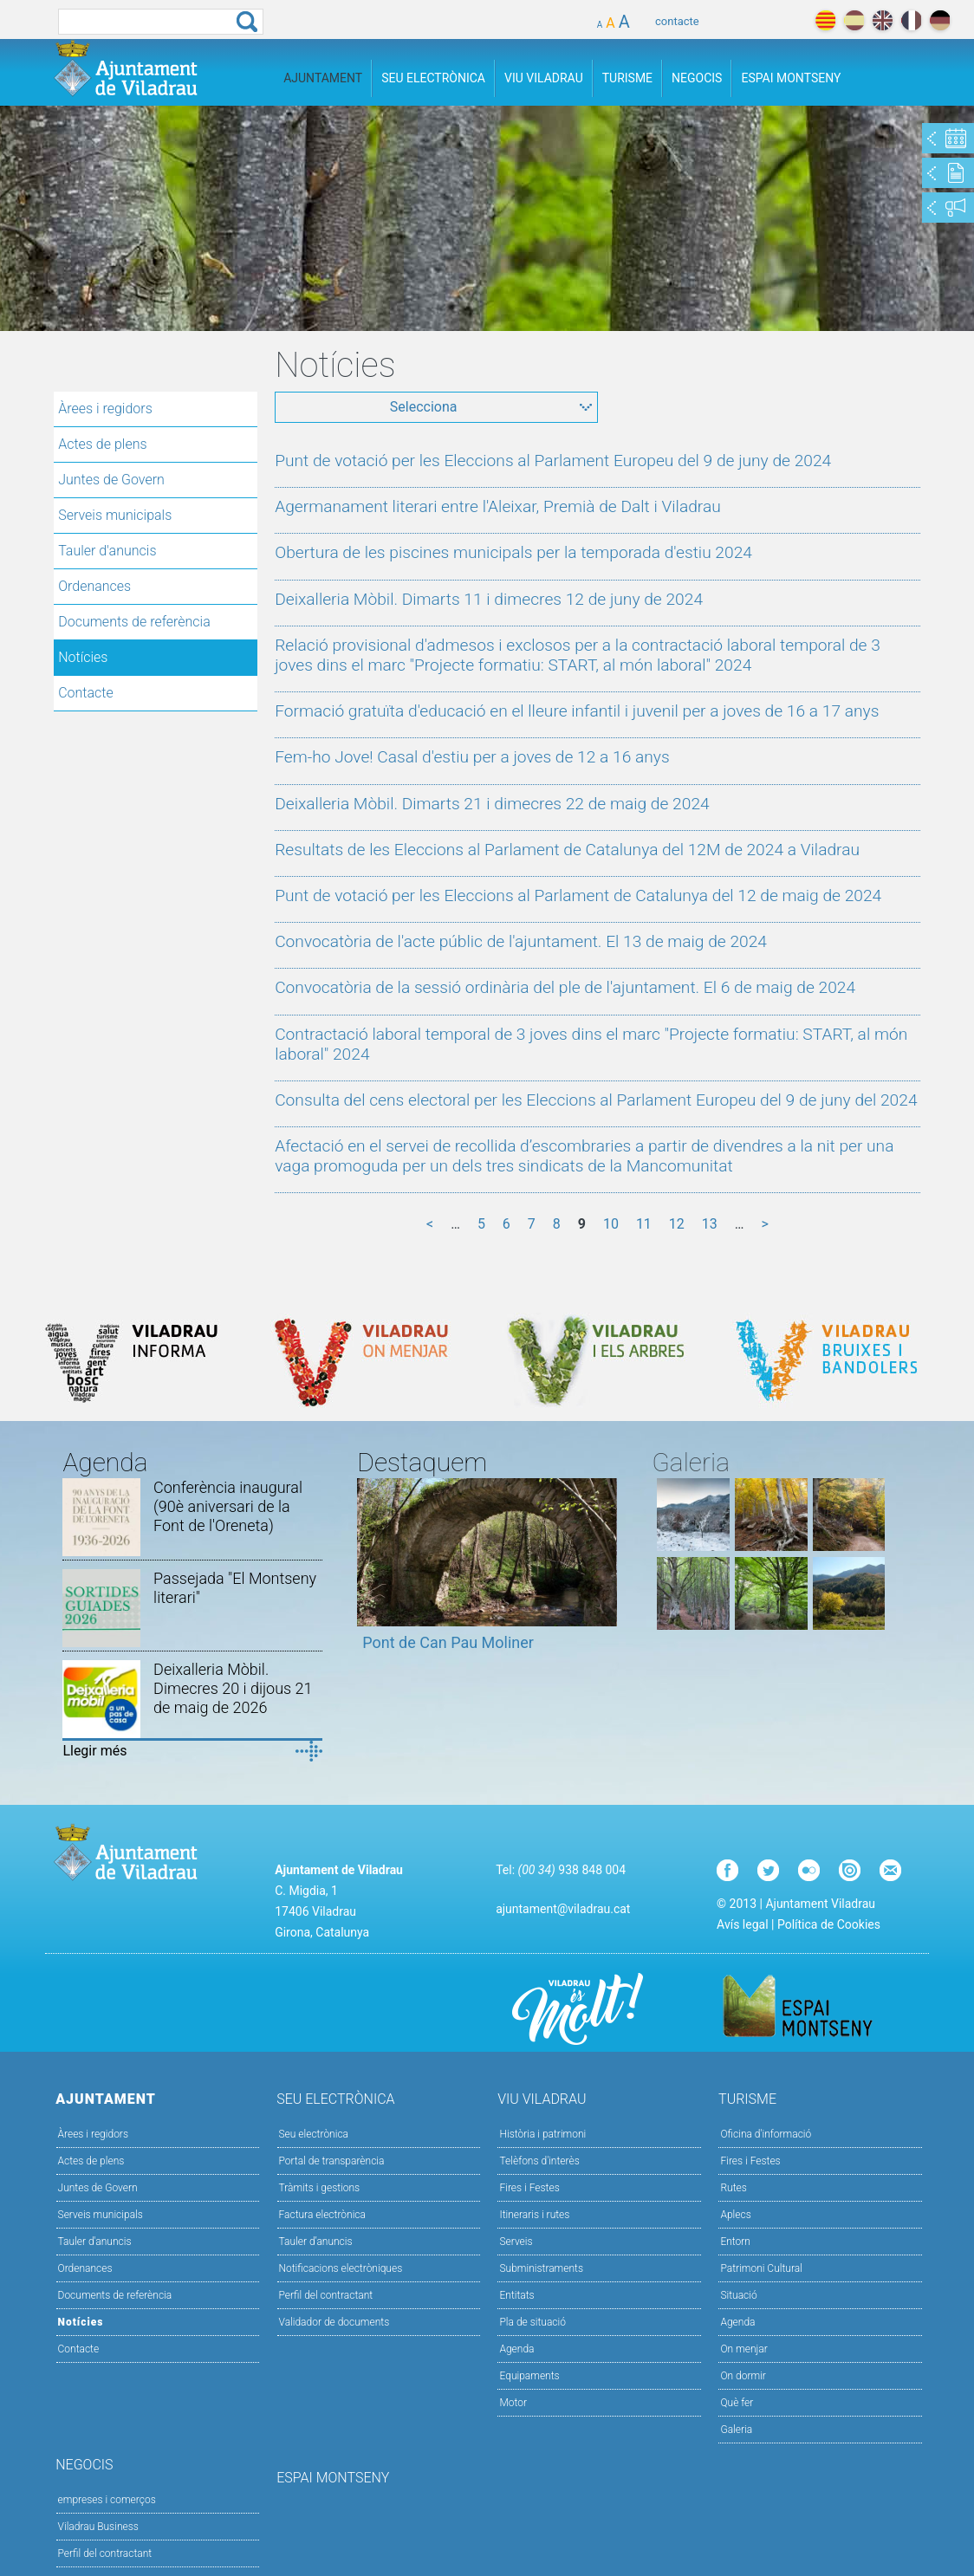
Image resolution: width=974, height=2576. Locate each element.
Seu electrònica (314, 2134)
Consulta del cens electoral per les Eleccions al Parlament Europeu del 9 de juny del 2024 (596, 1100)
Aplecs (735, 2215)
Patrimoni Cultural (761, 2268)
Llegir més (94, 1750)
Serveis (515, 2241)
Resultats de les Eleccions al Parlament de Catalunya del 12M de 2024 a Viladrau (567, 850)
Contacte (86, 693)
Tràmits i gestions (319, 2188)
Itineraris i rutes (534, 2215)
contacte (677, 21)
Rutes (733, 2188)
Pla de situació (532, 2322)
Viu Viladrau (543, 78)
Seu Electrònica (433, 78)
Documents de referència (134, 621)
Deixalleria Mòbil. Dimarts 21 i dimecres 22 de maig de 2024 (492, 804)
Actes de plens (102, 444)
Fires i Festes (529, 2188)
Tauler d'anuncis (107, 550)
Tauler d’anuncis (316, 2241)
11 (644, 1224)
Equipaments (529, 2376)
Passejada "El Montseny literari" (234, 1587)
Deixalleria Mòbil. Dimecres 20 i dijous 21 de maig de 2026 (232, 1688)
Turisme (627, 78)
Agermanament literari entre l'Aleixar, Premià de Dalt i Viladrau (498, 506)
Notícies (82, 657)
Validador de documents (334, 2322)
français (911, 20)
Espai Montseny (791, 78)
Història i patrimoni (542, 2134)
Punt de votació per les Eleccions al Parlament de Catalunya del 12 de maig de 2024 (578, 895)
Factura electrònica (322, 2215)
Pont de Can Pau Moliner (448, 1642)
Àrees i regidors (105, 408)
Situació (738, 2295)
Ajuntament (322, 78)
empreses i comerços (107, 2500)
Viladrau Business (98, 2527)
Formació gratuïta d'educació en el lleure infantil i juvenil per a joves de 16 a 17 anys (577, 711)
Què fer (736, 2403)
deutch (940, 20)
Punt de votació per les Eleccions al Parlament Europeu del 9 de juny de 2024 (553, 460)
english (883, 20)
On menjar (743, 2349)
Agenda (516, 2349)
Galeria (736, 2430)
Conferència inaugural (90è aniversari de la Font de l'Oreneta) (227, 1506)
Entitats (516, 2295)
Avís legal (742, 1924)
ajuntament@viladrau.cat (563, 1909)
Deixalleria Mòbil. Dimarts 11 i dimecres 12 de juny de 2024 (489, 599)
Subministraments (541, 2268)
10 (611, 1224)
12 (677, 1224)
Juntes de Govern (111, 479)
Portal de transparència (332, 2161)
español (854, 20)
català (825, 20)
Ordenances (94, 586)
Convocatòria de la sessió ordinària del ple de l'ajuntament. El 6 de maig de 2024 (565, 987)
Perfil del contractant (326, 2295)
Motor (513, 2403)
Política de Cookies (828, 1924)
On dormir (742, 2376)
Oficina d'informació (765, 2134)
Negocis (697, 78)
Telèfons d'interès (539, 2161)
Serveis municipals (115, 515)
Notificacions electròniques (341, 2268)
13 (710, 1224)
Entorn (735, 2241)
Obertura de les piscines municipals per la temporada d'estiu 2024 (513, 552)
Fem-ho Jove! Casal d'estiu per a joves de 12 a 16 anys (472, 757)
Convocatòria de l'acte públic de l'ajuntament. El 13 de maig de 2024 (521, 941)
